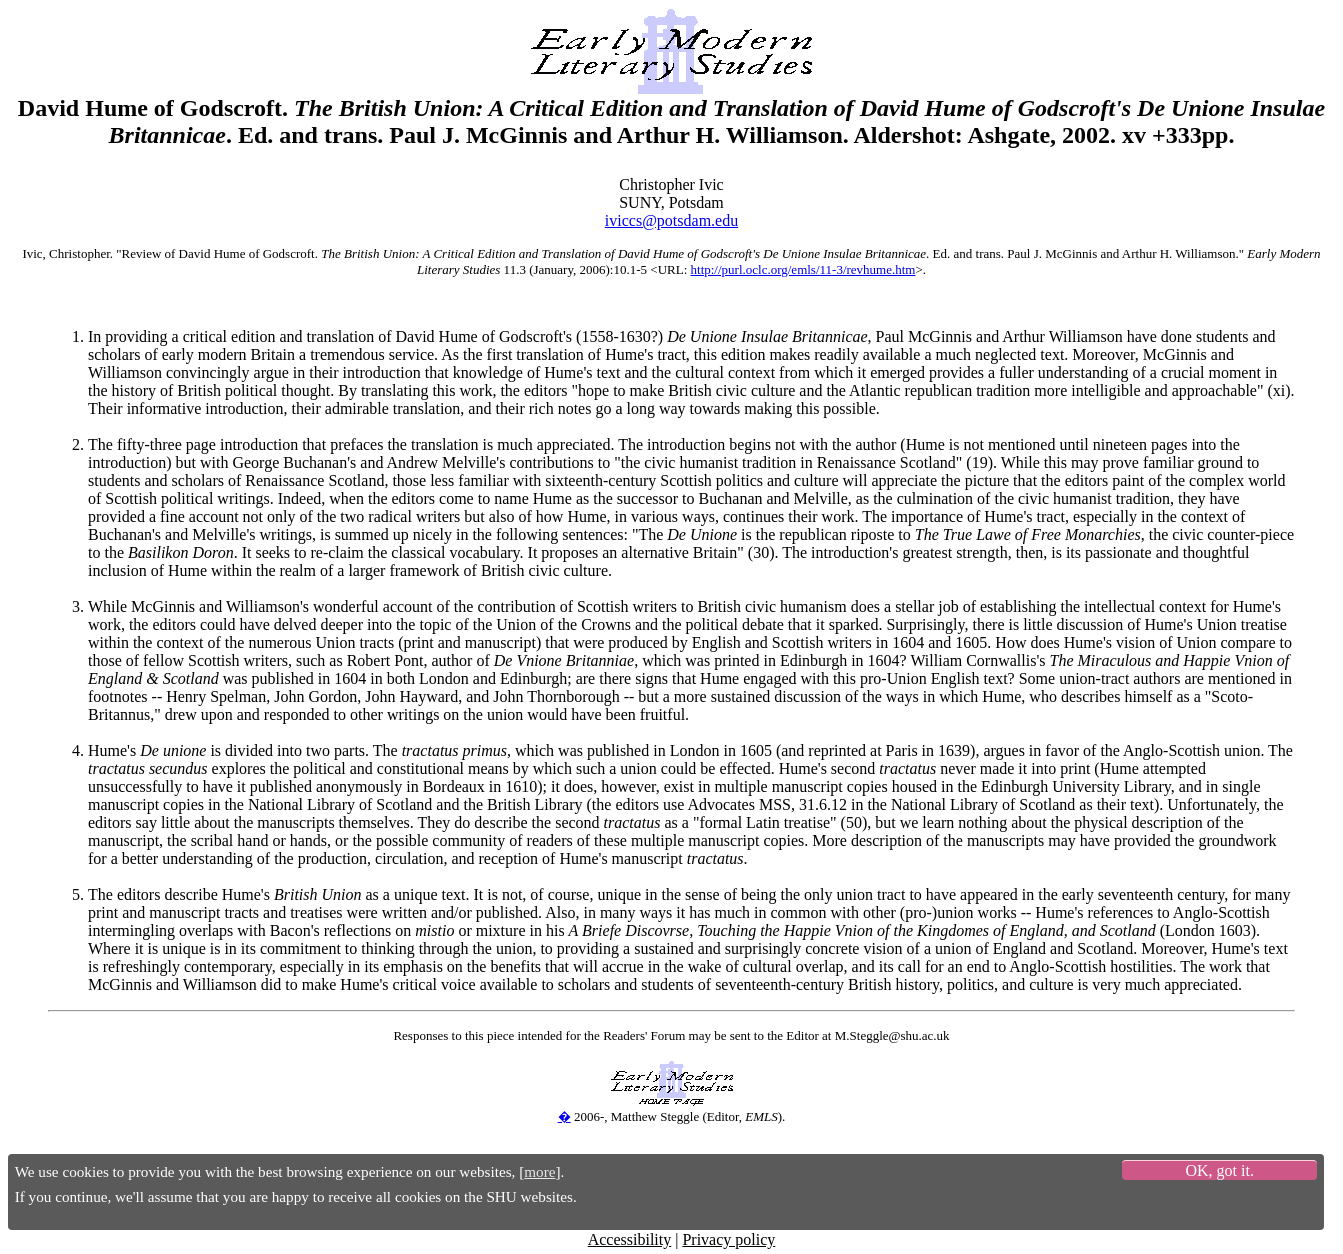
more (539, 1171)
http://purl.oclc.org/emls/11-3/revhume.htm (803, 269)
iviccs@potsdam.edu (671, 220)
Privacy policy (728, 1239)
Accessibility (630, 1239)
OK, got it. (1219, 1170)
